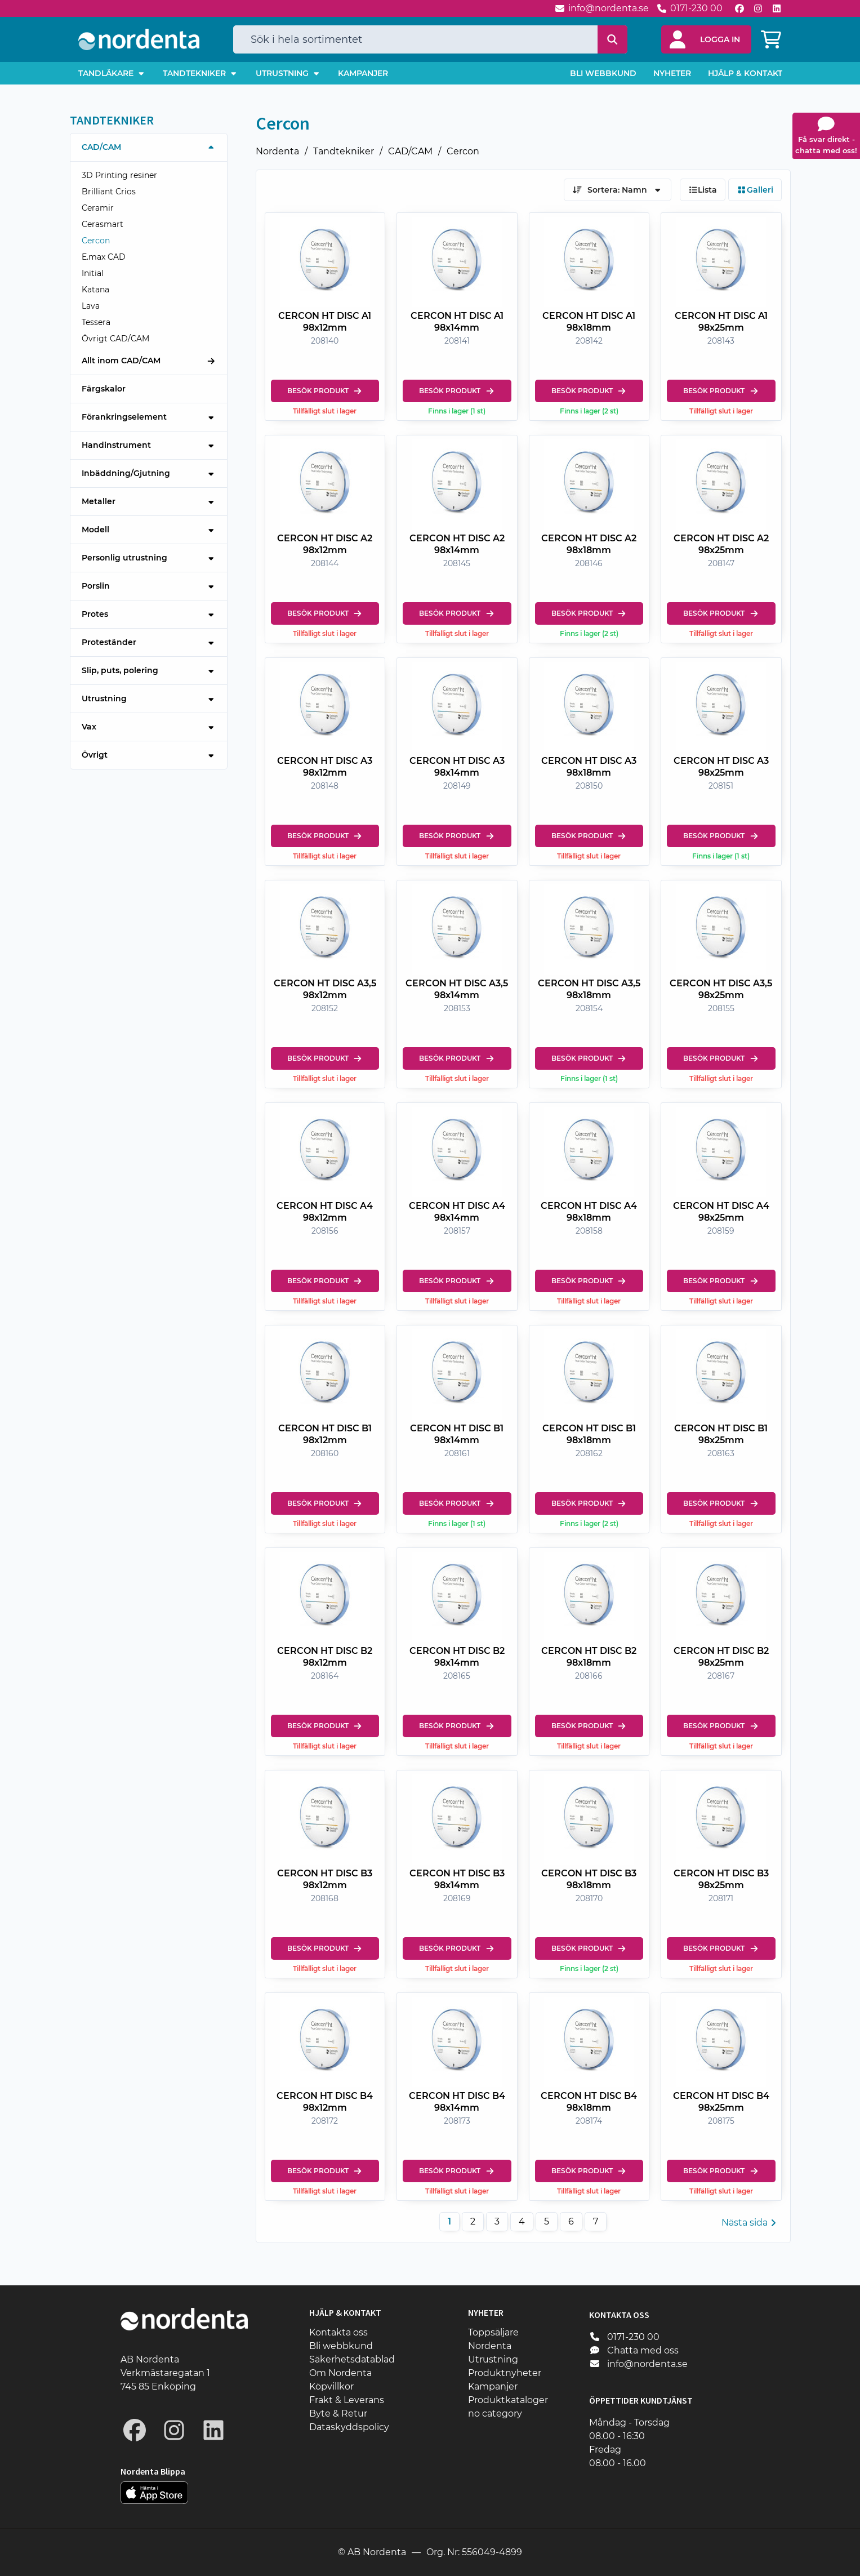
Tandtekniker (343, 151)
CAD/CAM (410, 151)
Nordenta (277, 151)
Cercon (463, 151)
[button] (706, 39)
